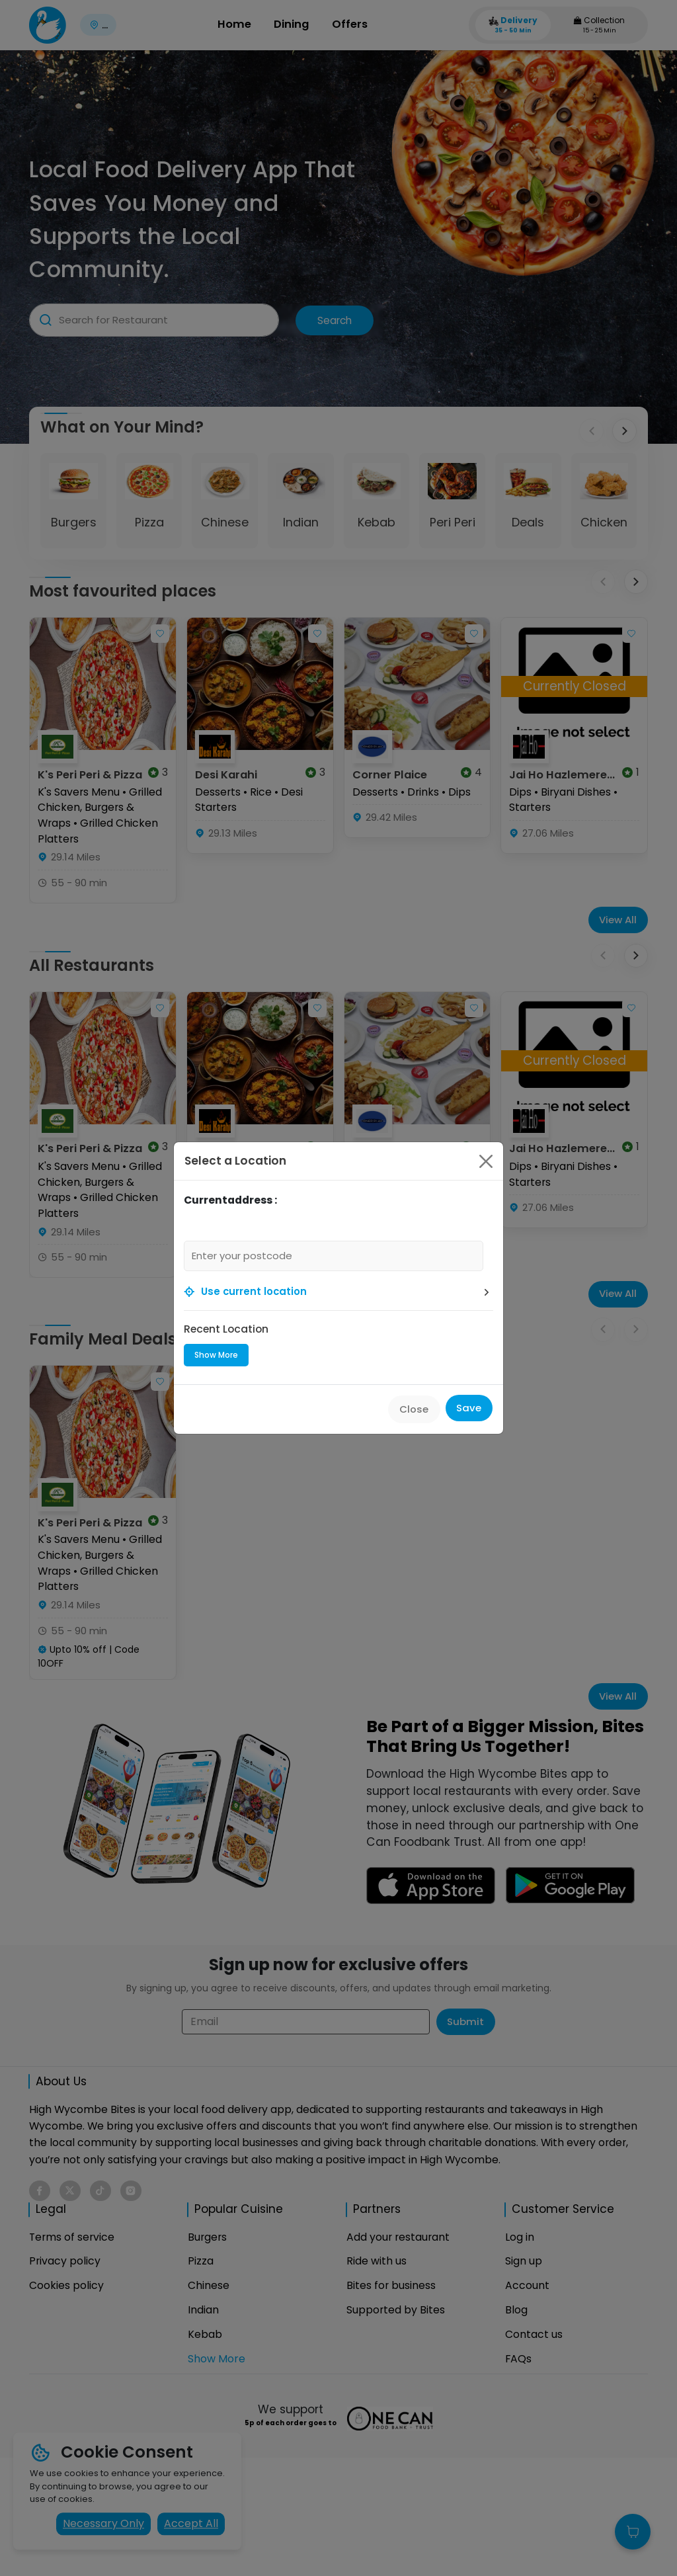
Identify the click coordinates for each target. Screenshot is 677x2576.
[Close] (486, 1161)
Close (413, 1409)
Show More (216, 1354)
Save (468, 1408)
